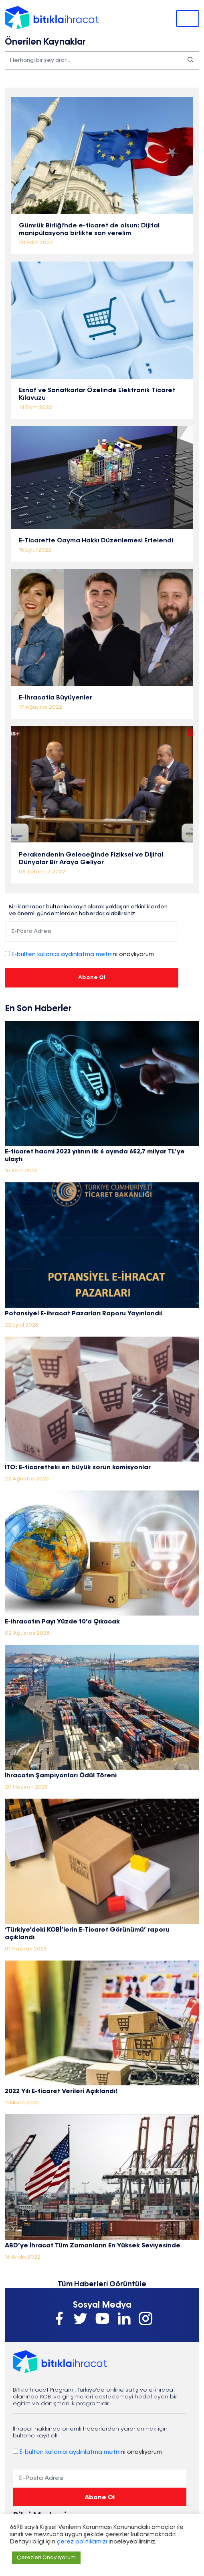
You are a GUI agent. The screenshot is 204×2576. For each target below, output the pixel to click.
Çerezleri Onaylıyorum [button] (46, 2557)
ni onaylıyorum (83, 954)
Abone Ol (91, 977)
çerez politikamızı (81, 2542)
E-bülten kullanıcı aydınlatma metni (62, 954)
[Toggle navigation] (187, 18)
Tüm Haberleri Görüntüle (102, 2284)
